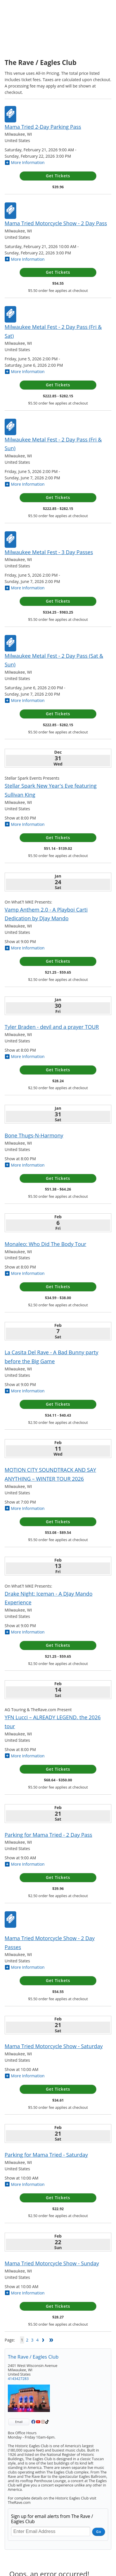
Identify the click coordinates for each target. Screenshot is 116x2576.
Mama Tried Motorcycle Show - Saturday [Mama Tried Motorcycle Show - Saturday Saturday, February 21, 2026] (54, 2046)
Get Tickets (58, 175)
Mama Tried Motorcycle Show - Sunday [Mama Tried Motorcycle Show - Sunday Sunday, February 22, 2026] (52, 2263)
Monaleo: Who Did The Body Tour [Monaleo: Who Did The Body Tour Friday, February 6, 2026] (45, 1243)
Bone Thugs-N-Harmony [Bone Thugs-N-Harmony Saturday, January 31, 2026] (34, 1135)
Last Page (52, 2340)
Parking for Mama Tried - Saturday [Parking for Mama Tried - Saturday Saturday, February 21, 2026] (46, 2154)
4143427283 (18, 2378)
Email (18, 2422)
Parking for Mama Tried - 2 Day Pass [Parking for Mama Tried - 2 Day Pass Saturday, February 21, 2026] (48, 1834)
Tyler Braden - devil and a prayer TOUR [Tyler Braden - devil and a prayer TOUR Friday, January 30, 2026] (52, 1026)
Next (43, 2340)
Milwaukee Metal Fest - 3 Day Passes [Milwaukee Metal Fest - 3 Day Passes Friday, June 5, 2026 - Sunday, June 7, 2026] (49, 552)
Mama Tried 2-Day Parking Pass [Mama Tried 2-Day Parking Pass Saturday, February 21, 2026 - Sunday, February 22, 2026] (43, 126)
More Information (25, 162)
